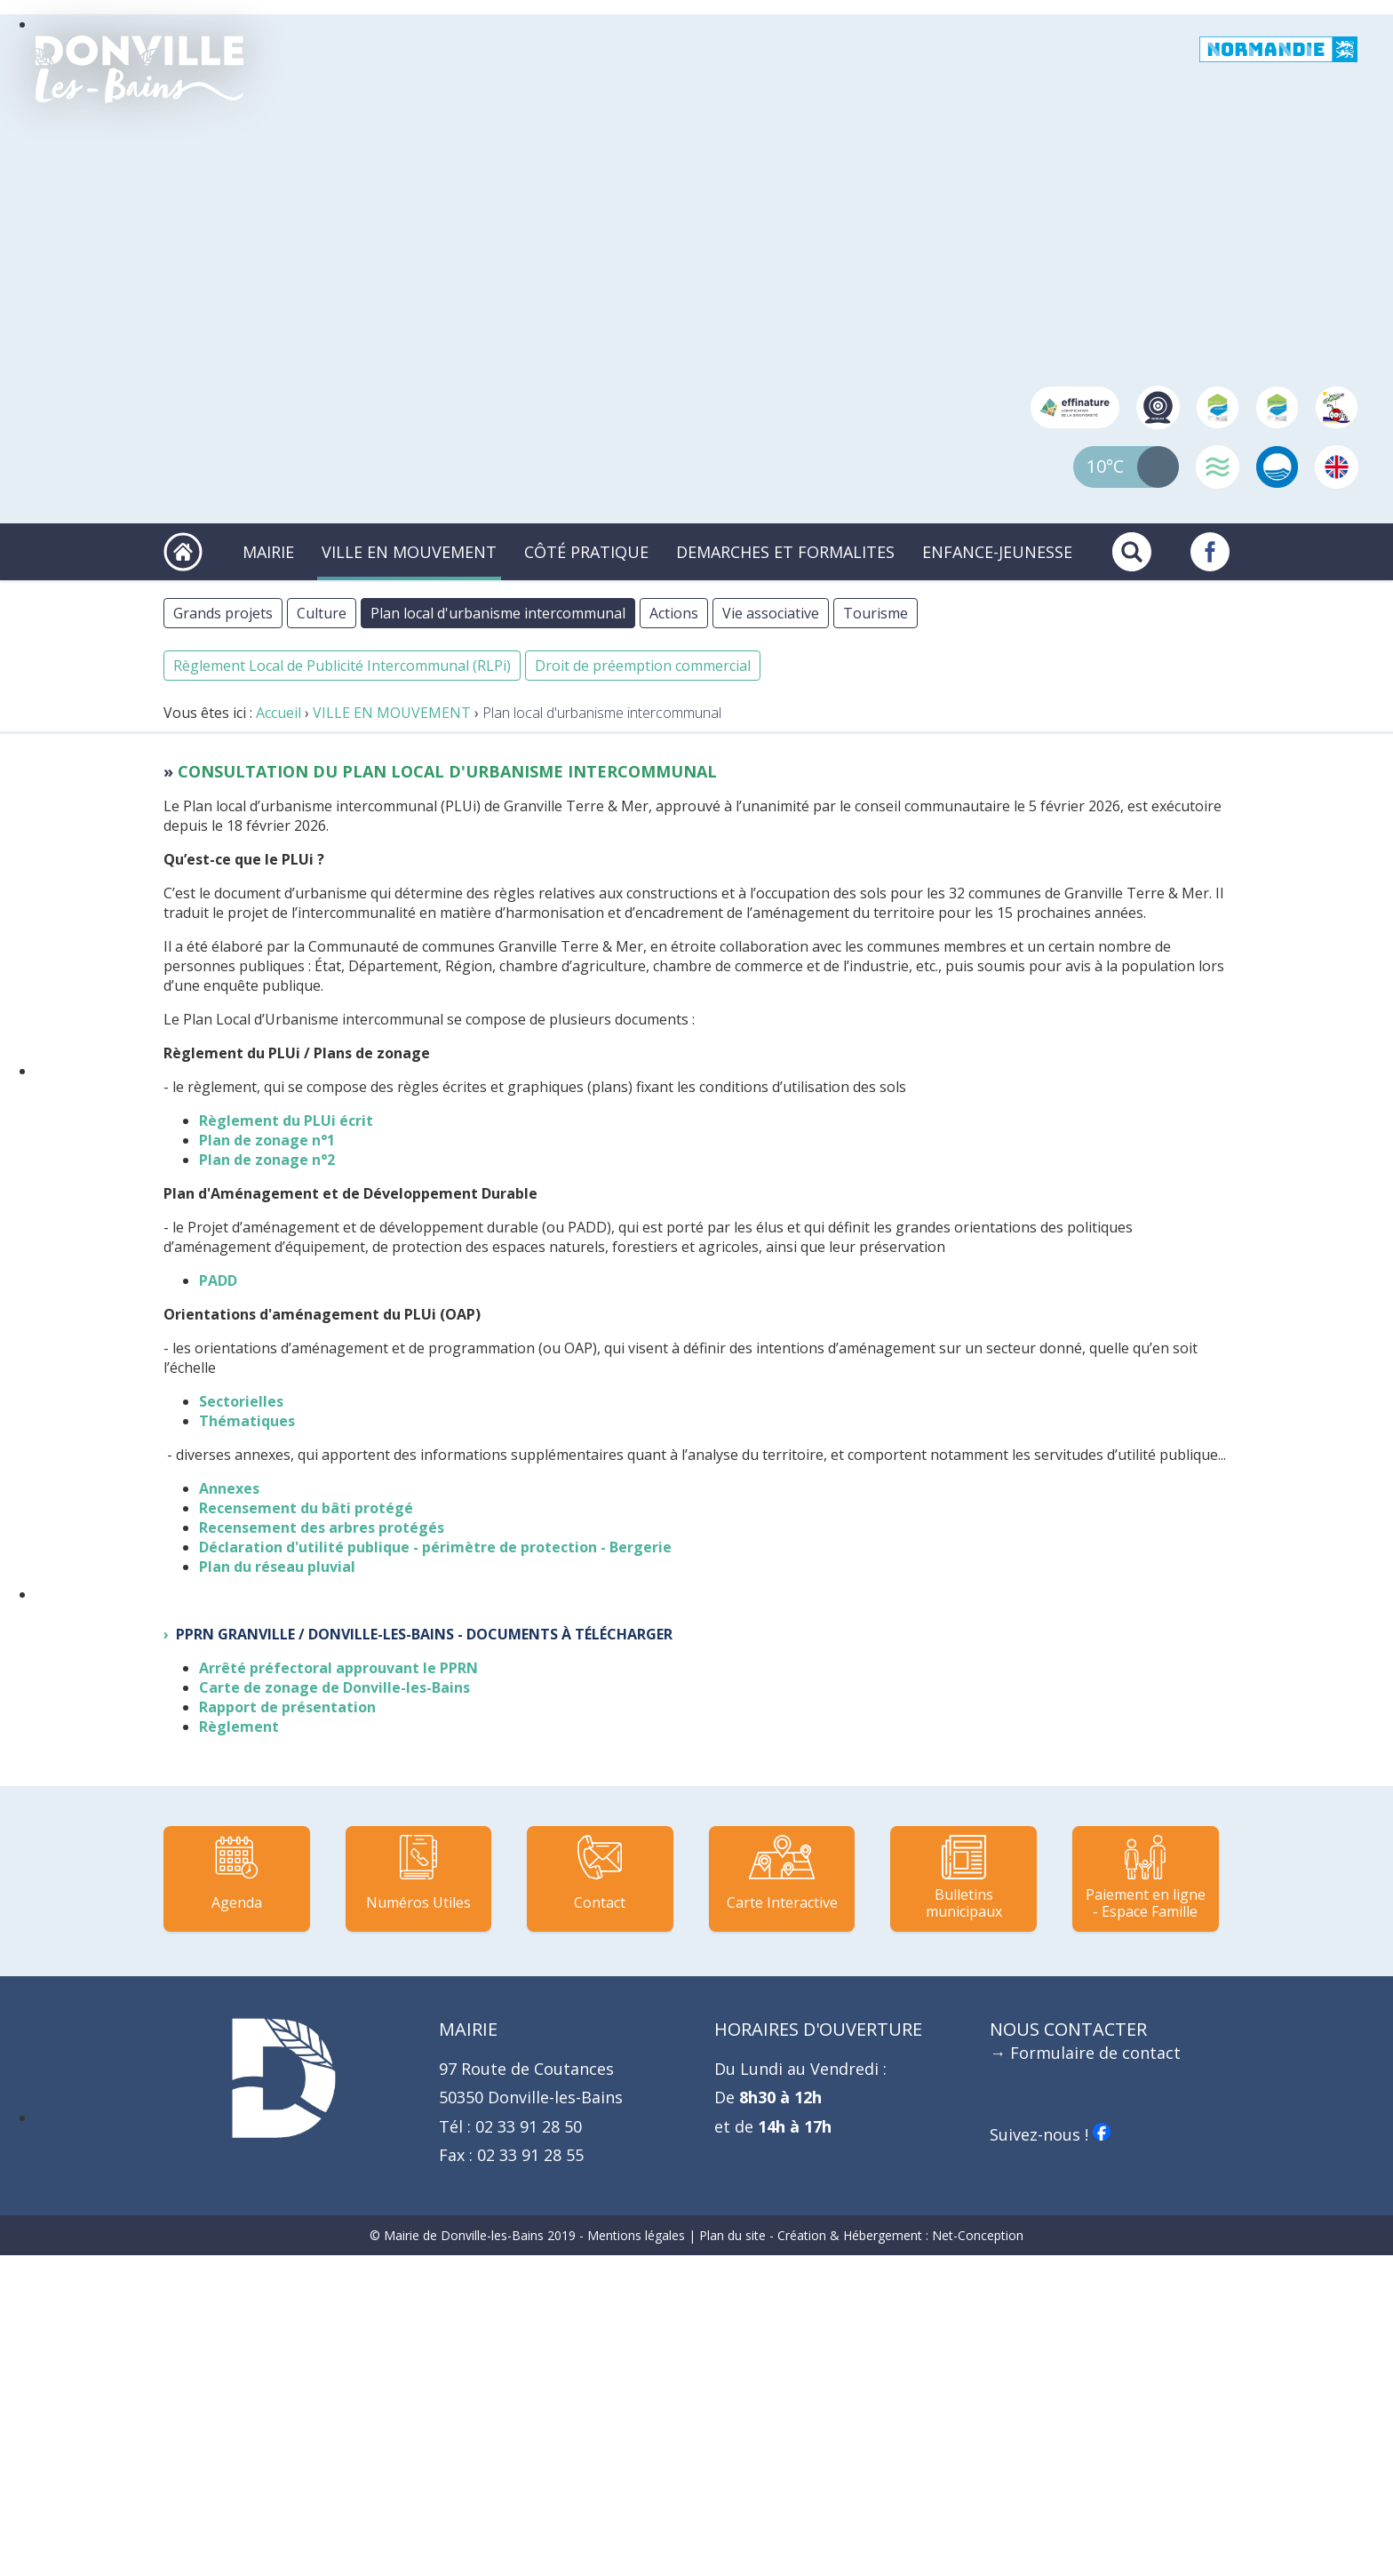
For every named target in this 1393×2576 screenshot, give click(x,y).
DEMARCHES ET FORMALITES (785, 551)
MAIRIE (268, 551)
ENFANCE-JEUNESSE (997, 551)
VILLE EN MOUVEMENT (409, 551)
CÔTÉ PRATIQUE (586, 551)
